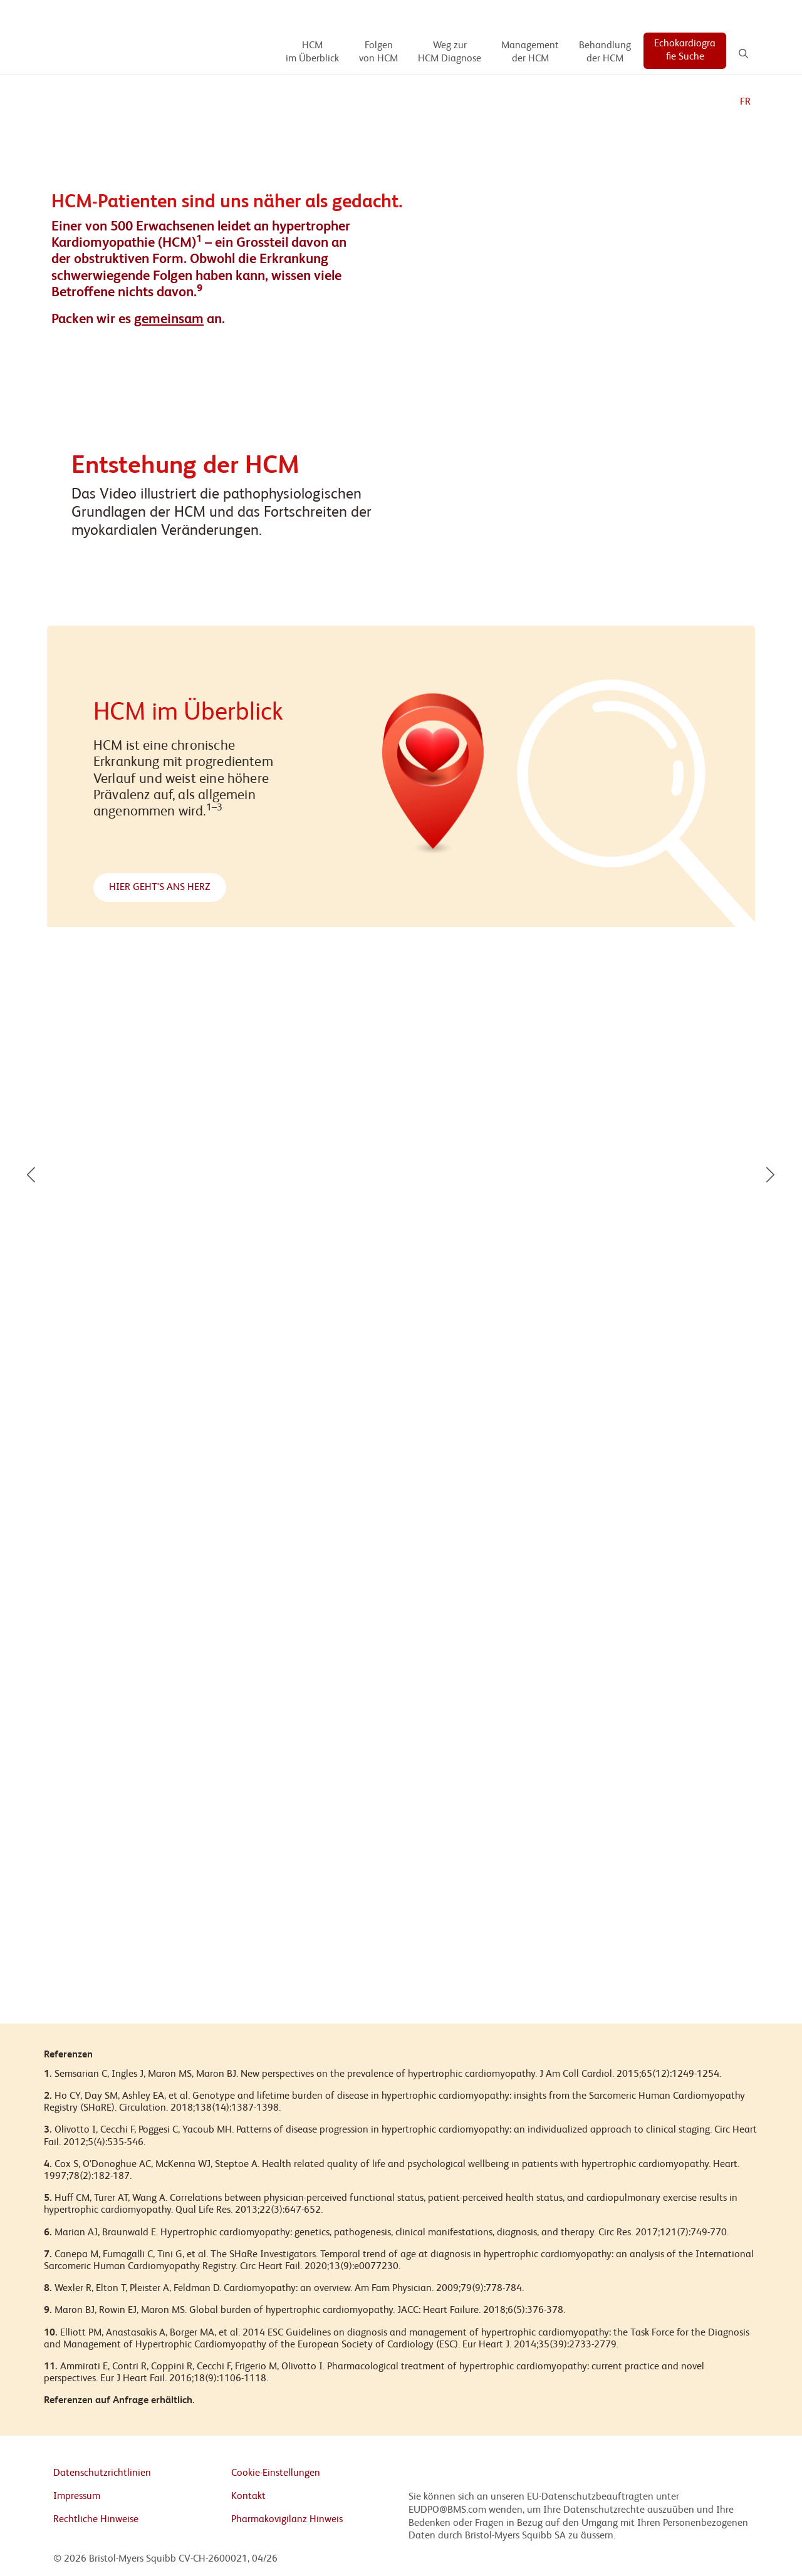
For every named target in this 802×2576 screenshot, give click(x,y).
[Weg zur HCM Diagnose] (449, 52)
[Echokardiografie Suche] (685, 51)
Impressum (76, 2496)
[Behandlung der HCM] (605, 52)
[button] (31, 1175)
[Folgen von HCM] (378, 52)
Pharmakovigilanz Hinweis (287, 2520)
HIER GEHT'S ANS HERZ (160, 887)
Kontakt (248, 2496)
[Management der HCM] (530, 52)
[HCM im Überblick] (312, 52)
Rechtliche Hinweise (95, 2520)
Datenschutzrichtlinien (102, 2473)
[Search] (743, 53)
